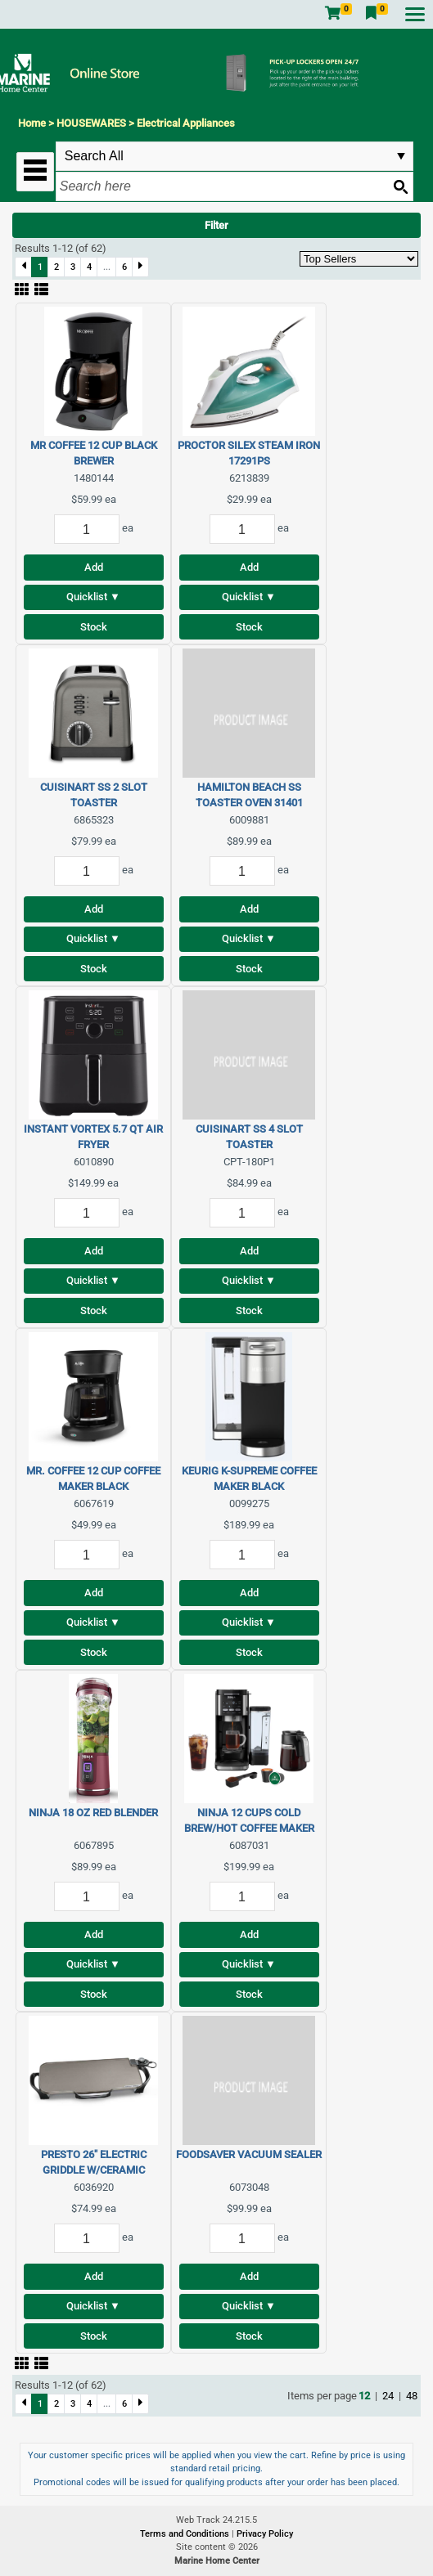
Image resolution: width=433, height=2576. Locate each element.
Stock (93, 627)
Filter (216, 225)
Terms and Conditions (186, 2534)
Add (93, 567)
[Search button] (400, 186)
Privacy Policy (265, 2534)
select (401, 156)
